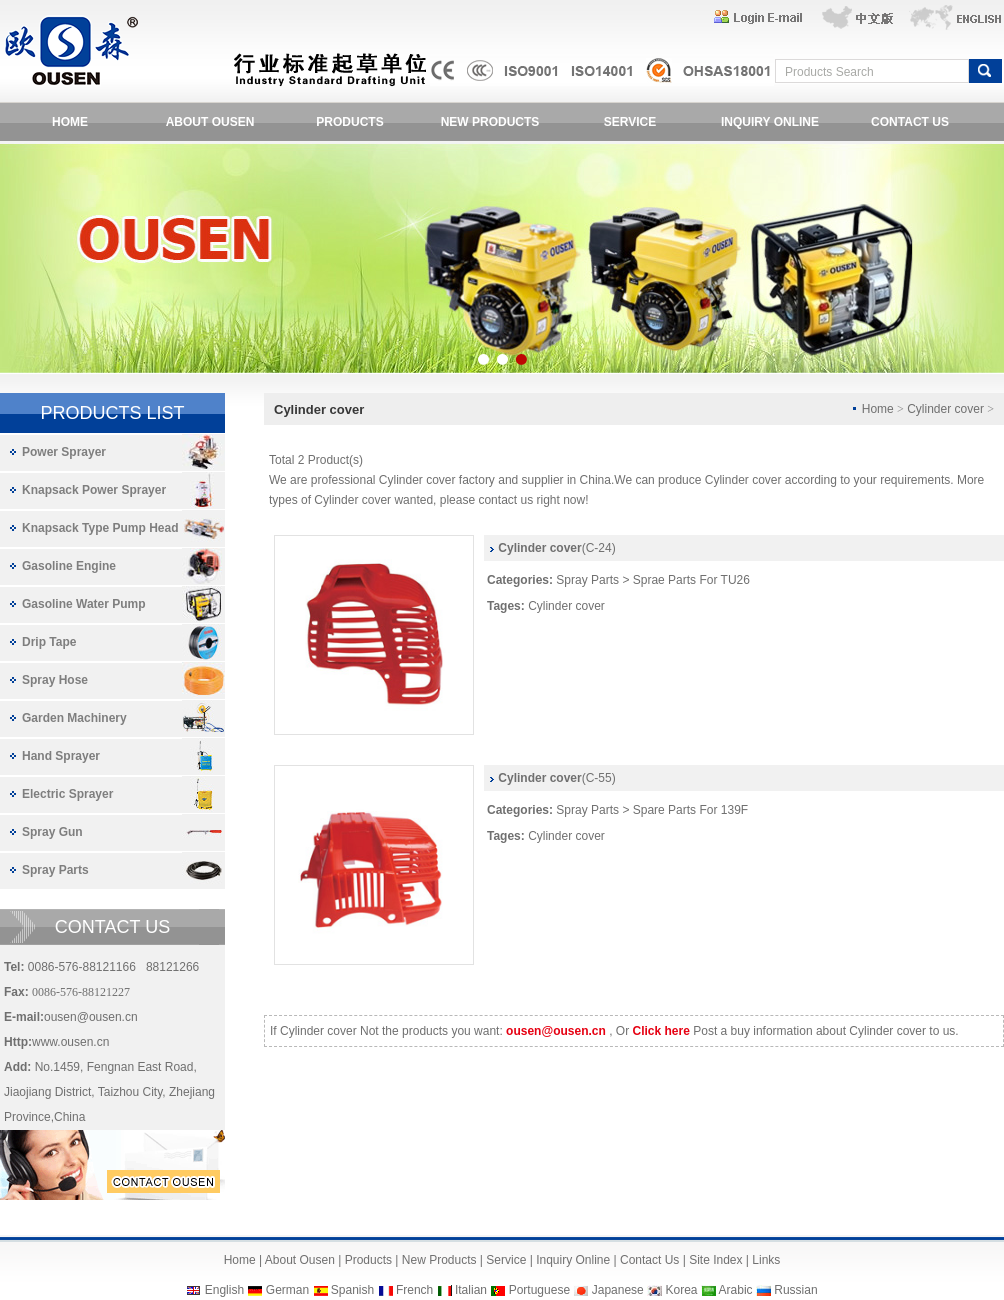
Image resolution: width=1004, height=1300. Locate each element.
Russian (795, 1290)
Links (766, 1260)
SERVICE (630, 122)
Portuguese (539, 1290)
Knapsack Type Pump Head (100, 528)
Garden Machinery (74, 718)
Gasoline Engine (69, 566)
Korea (681, 1290)
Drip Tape (49, 642)
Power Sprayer (64, 452)
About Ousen (300, 1260)
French (414, 1290)
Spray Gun (52, 832)
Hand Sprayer (61, 756)
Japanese (618, 1290)
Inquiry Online (573, 1260)
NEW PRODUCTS (490, 122)
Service (506, 1260)
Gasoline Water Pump (84, 604)
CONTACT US (910, 122)
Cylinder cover (566, 606)
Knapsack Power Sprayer (94, 490)
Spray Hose (55, 680)
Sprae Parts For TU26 (691, 580)
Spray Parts (55, 870)
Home (240, 1260)
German (287, 1290)
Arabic (736, 1290)
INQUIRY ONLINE (770, 122)
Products (368, 1260)
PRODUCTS (349, 122)
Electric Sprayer (67, 794)
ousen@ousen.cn (91, 1017)
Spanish (352, 1290)
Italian (471, 1290)
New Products (439, 1260)
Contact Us (649, 1260)
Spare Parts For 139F (690, 810)
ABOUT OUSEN (210, 122)
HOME (70, 122)
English (224, 1290)
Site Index (715, 1260)
